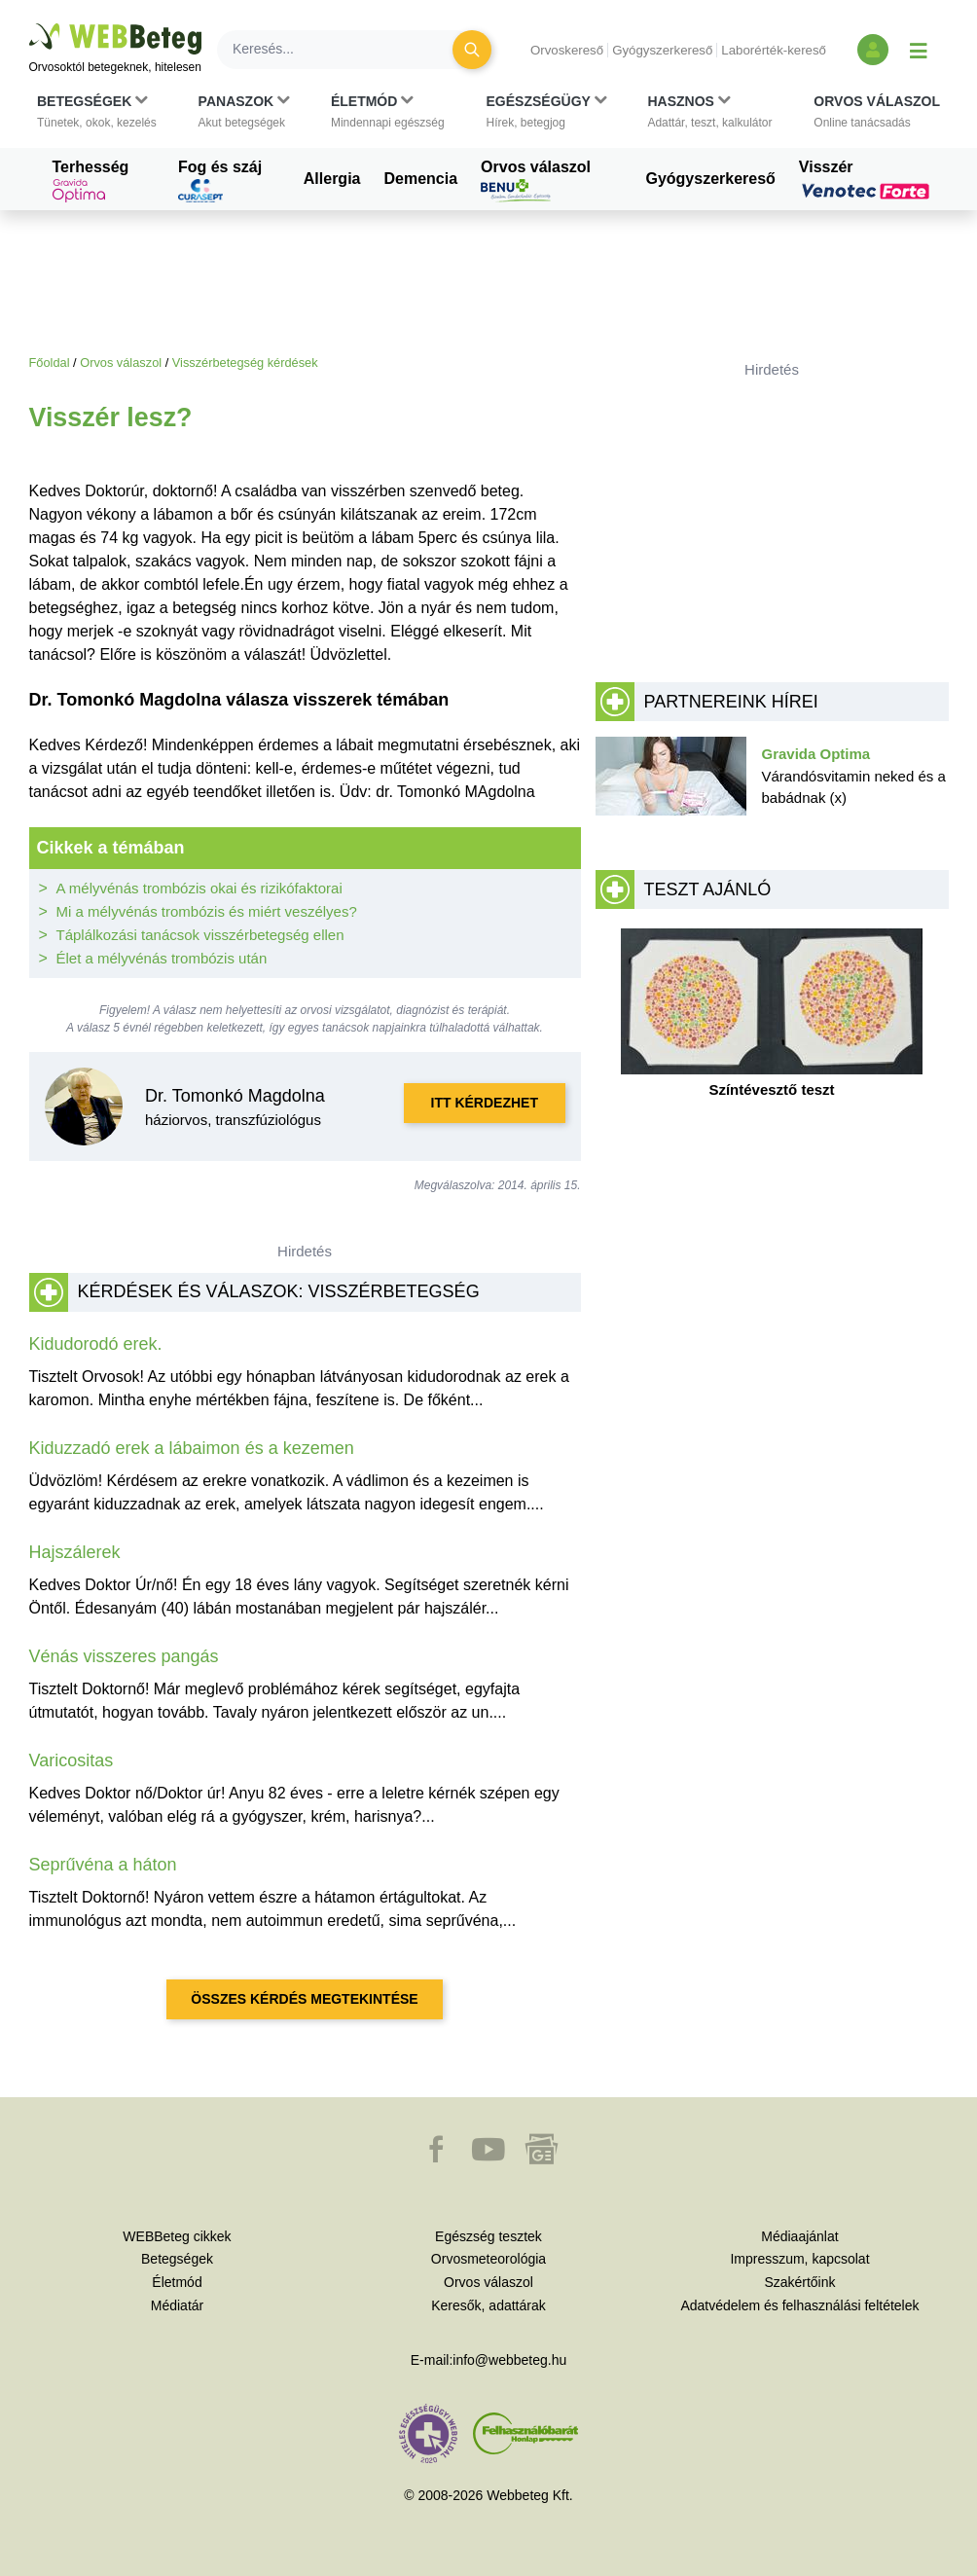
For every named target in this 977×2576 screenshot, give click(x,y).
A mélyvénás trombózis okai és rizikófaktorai (199, 888)
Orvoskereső (566, 50)
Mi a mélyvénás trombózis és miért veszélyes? (206, 911)
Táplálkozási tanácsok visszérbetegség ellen (200, 934)
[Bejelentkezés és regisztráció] (872, 49)
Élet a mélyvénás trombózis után (162, 958)
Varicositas (71, 1760)
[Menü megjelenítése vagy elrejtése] (918, 49)
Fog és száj (220, 181)
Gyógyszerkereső (662, 50)
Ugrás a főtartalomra (29, 23)
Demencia (420, 178)
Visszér (867, 179)
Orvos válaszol (536, 181)
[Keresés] (346, 49)
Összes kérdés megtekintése (304, 1999)
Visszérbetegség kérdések (245, 362)
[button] (96, 112)
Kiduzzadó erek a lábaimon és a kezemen (191, 1448)
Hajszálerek (75, 1552)
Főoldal (49, 362)
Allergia (332, 178)
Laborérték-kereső (773, 50)
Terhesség (91, 181)
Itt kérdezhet (484, 1102)
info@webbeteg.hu (509, 2360)
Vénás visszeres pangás (124, 1656)
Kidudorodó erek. (96, 1344)
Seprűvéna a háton (103, 1864)
